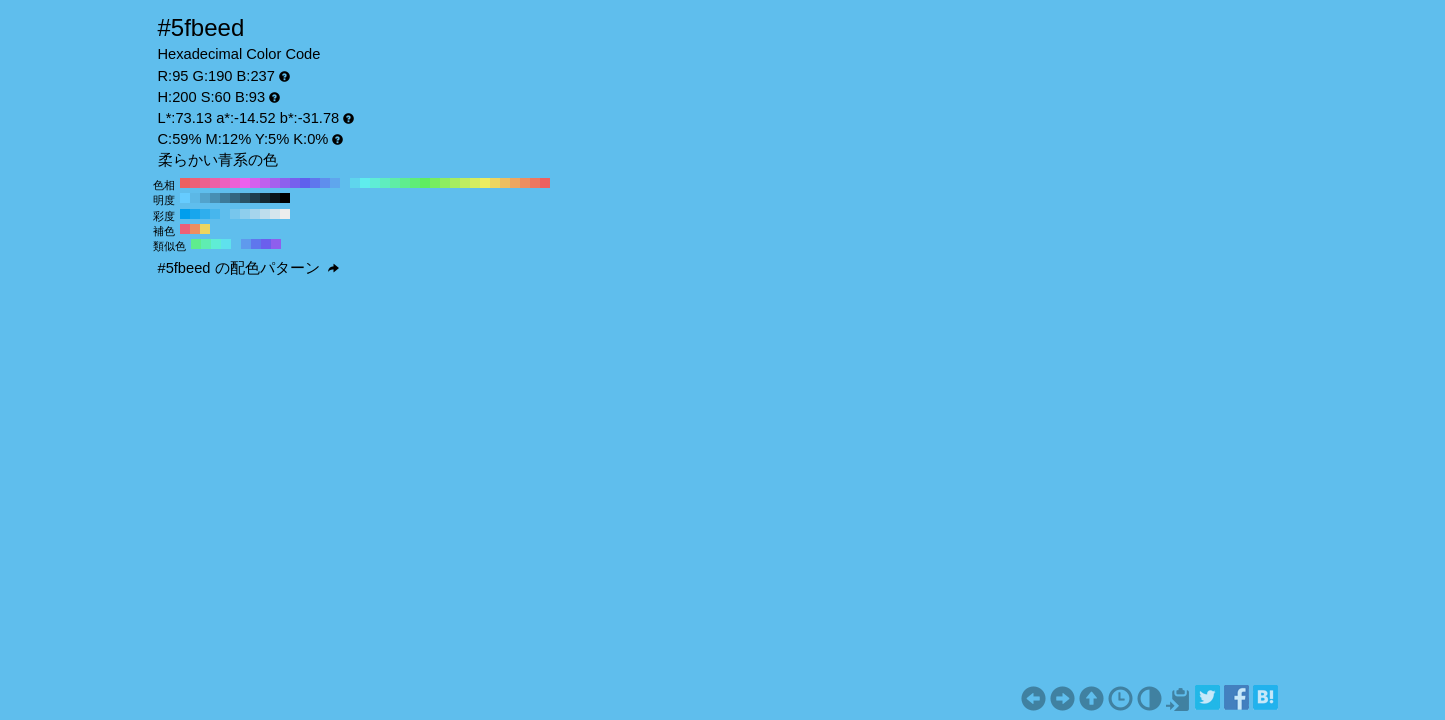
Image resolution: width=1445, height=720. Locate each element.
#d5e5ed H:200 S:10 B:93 (275, 214)
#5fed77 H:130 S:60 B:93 (415, 183)
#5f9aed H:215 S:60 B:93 (246, 244)
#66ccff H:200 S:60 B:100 (185, 198)
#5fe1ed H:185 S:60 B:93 (226, 244)
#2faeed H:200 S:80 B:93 (205, 214)
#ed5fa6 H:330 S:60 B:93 (215, 183)
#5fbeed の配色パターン (248, 268)
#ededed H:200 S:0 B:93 (285, 214)
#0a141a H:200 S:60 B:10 (275, 198)
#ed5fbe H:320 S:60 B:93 (225, 183)
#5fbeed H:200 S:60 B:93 (345, 183)
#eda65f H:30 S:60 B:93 (515, 183)
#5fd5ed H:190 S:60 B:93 (355, 183)
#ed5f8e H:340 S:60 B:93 (205, 183)
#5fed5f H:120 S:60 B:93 (425, 183)
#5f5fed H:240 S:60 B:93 (305, 183)
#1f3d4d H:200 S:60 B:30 (255, 198)
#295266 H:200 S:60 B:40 (245, 198)
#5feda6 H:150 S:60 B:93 (395, 183)
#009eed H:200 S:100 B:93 (185, 214)
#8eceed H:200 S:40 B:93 (245, 214)
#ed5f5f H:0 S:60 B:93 (545, 183)
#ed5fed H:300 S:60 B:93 (245, 183)
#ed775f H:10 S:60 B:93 (535, 183)
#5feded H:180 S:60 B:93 (365, 183)
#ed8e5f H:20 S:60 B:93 (525, 183)
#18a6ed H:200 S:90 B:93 (195, 214)
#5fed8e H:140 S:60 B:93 (405, 183)
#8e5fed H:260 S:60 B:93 (285, 183)
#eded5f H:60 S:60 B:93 (485, 183)
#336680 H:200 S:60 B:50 (235, 198)
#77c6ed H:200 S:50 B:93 (235, 214)
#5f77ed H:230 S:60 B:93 (315, 183)
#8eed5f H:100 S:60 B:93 (445, 183)
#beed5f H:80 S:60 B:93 (465, 183)
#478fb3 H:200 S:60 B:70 (215, 198)
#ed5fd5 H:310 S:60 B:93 (235, 183)
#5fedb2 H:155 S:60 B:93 (206, 244)
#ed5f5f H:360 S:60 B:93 (185, 183)
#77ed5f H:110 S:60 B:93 (435, 183)
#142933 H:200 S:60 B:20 (265, 198)
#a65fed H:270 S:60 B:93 (275, 183)
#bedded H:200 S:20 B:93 (265, 214)
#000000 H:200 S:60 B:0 (285, 198)
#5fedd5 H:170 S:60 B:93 (375, 183)
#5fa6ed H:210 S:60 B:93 (335, 183)
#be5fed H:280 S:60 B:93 (265, 183)
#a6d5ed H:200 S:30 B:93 (255, 214)
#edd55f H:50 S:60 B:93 (495, 183)
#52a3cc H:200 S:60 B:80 (205, 198)
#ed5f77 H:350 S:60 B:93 (195, 183)
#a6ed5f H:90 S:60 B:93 (455, 183)
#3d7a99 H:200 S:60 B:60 (225, 198)
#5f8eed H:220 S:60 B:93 (325, 183)
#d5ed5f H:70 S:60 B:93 (475, 183)
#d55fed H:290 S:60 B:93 (255, 183)
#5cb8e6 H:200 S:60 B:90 (195, 198)
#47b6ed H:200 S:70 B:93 (215, 214)
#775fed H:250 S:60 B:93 (295, 183)
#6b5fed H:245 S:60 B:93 (266, 244)
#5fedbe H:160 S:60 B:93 (385, 183)
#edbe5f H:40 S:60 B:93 (505, 183)
